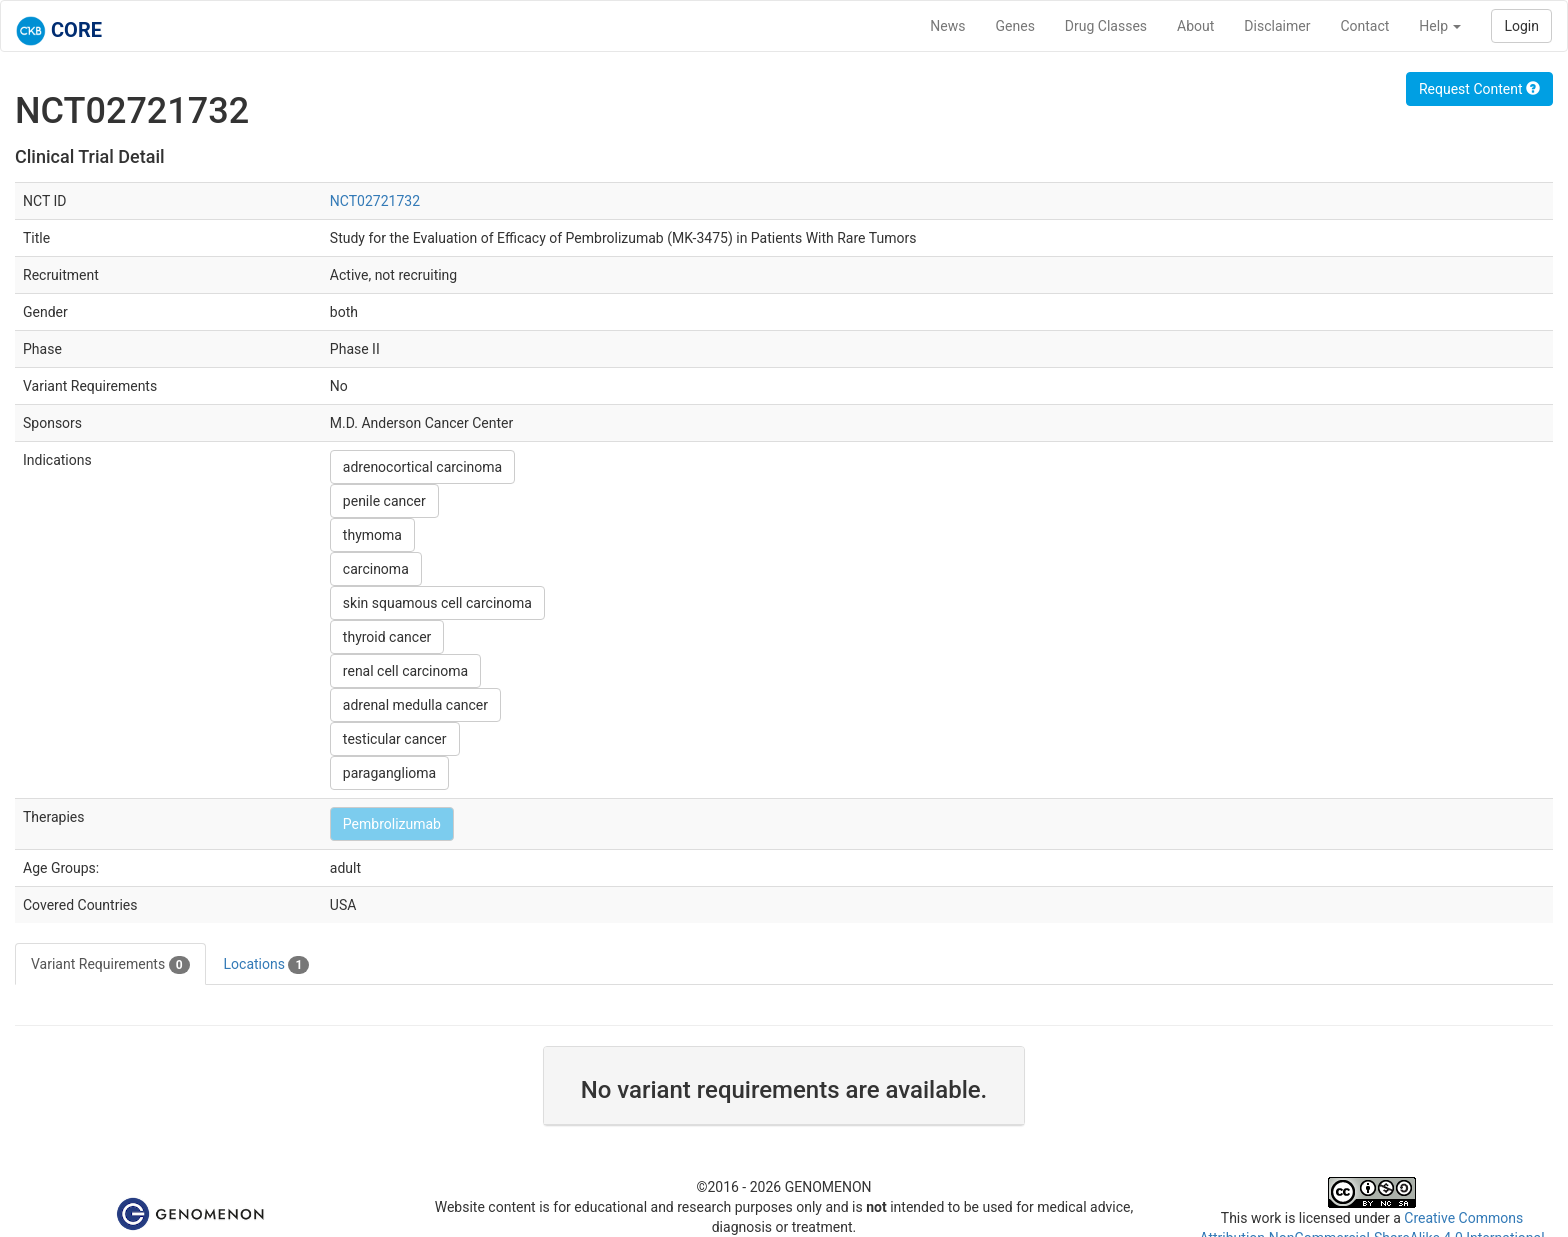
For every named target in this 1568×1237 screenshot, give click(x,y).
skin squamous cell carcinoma (437, 603)
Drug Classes (1106, 26)
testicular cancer (395, 739)
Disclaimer (1277, 26)
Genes (1015, 26)
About (1195, 26)
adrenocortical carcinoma (422, 467)
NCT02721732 (375, 201)
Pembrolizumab (392, 824)
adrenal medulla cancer (415, 705)
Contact (1364, 26)
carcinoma (376, 569)
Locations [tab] (267, 965)
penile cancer (384, 501)
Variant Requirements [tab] (110, 965)
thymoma (372, 535)
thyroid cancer (387, 637)
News (947, 26)
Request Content (1479, 89)
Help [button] (1440, 26)
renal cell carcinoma (405, 671)
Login (1521, 26)
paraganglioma (389, 773)
